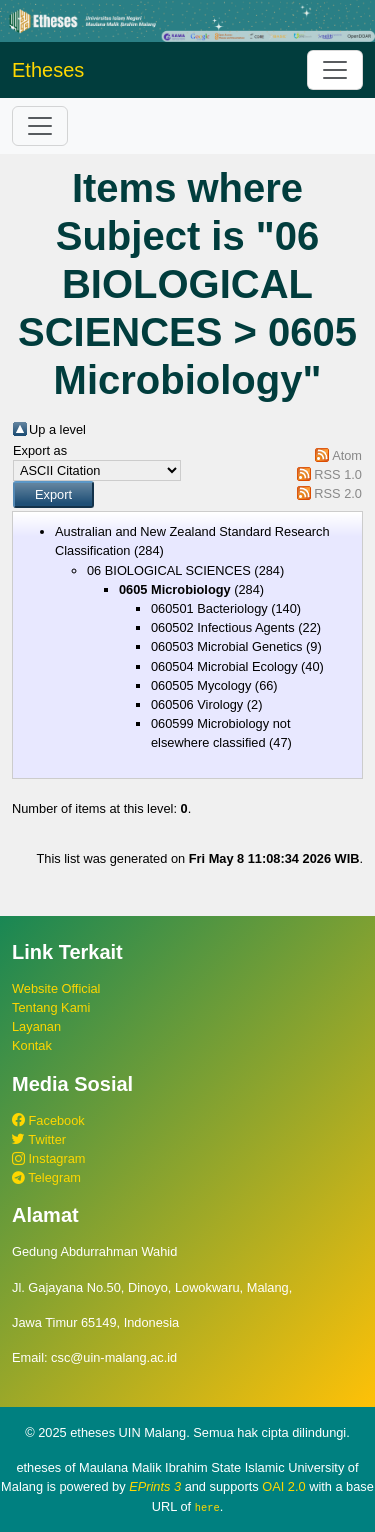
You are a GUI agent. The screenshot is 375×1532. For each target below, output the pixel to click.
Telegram (46, 1177)
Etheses (48, 70)
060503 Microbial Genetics (227, 646)
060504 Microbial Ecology (224, 666)
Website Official (56, 988)
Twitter (39, 1139)
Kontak (32, 1045)
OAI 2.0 (283, 1486)
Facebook (48, 1120)
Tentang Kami (51, 1007)
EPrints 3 (155, 1486)
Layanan (36, 1026)
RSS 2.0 (338, 493)
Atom (347, 455)
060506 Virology (197, 704)
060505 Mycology (201, 685)
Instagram (48, 1158)
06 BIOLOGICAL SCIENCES (169, 570)
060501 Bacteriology (209, 608)
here (207, 1507)
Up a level (57, 429)
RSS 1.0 (338, 474)
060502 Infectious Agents (223, 627)
